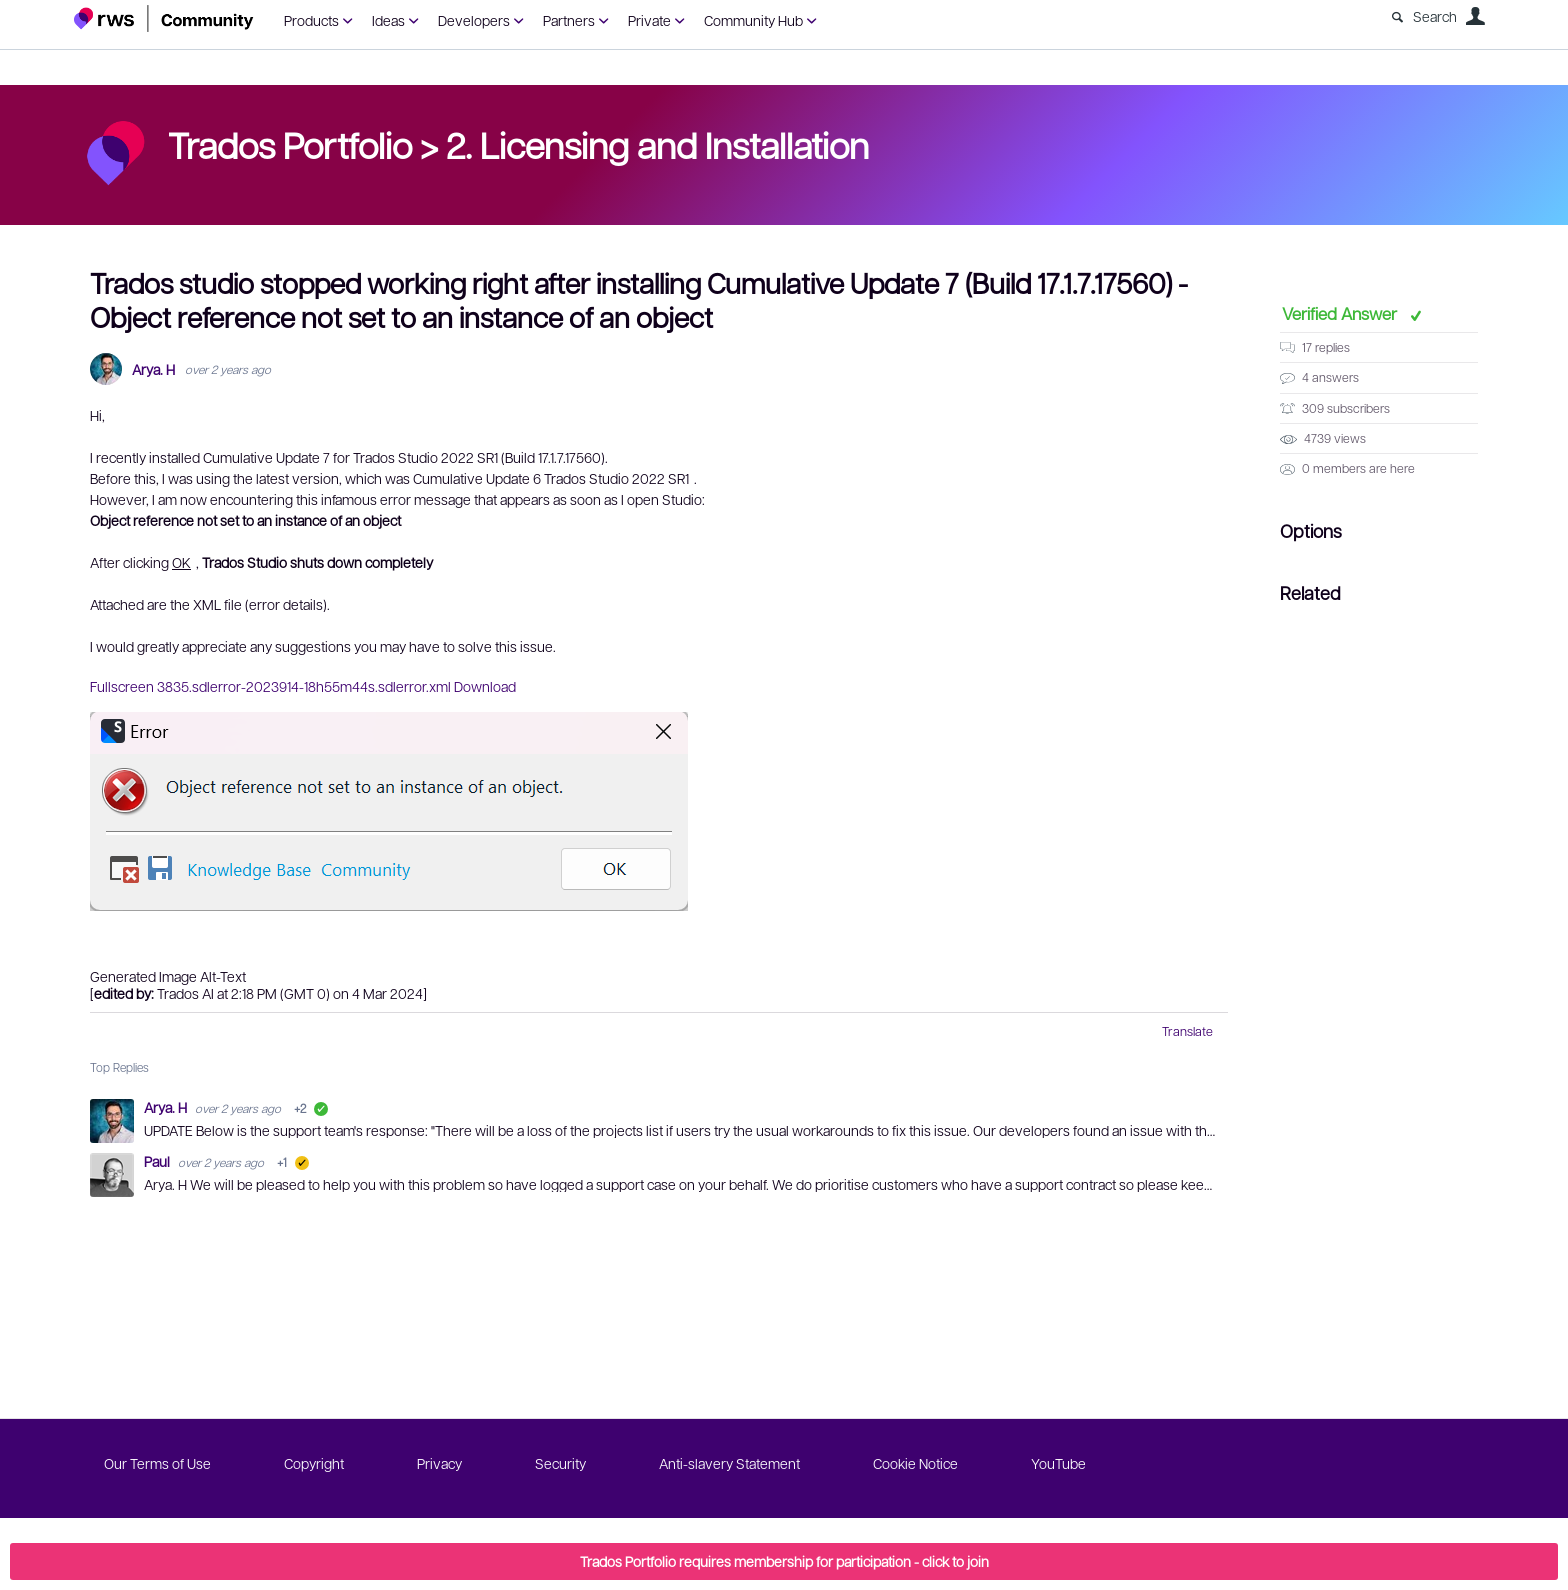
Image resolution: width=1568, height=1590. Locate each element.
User (1475, 16)
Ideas (388, 20)
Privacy (439, 1463)
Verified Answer (1341, 313)
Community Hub (753, 20)
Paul (158, 1161)
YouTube (1058, 1463)
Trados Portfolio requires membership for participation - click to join (784, 1561)
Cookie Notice (915, 1463)
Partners (569, 20)
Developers (474, 20)
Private (649, 20)
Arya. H (153, 369)
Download (485, 686)
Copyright (314, 1463)
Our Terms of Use (157, 1463)
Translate (1187, 1031)
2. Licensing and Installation (657, 144)
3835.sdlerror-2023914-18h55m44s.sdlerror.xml (304, 686)
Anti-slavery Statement (729, 1463)
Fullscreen (122, 686)
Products (311, 20)
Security (560, 1463)
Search (1435, 16)
